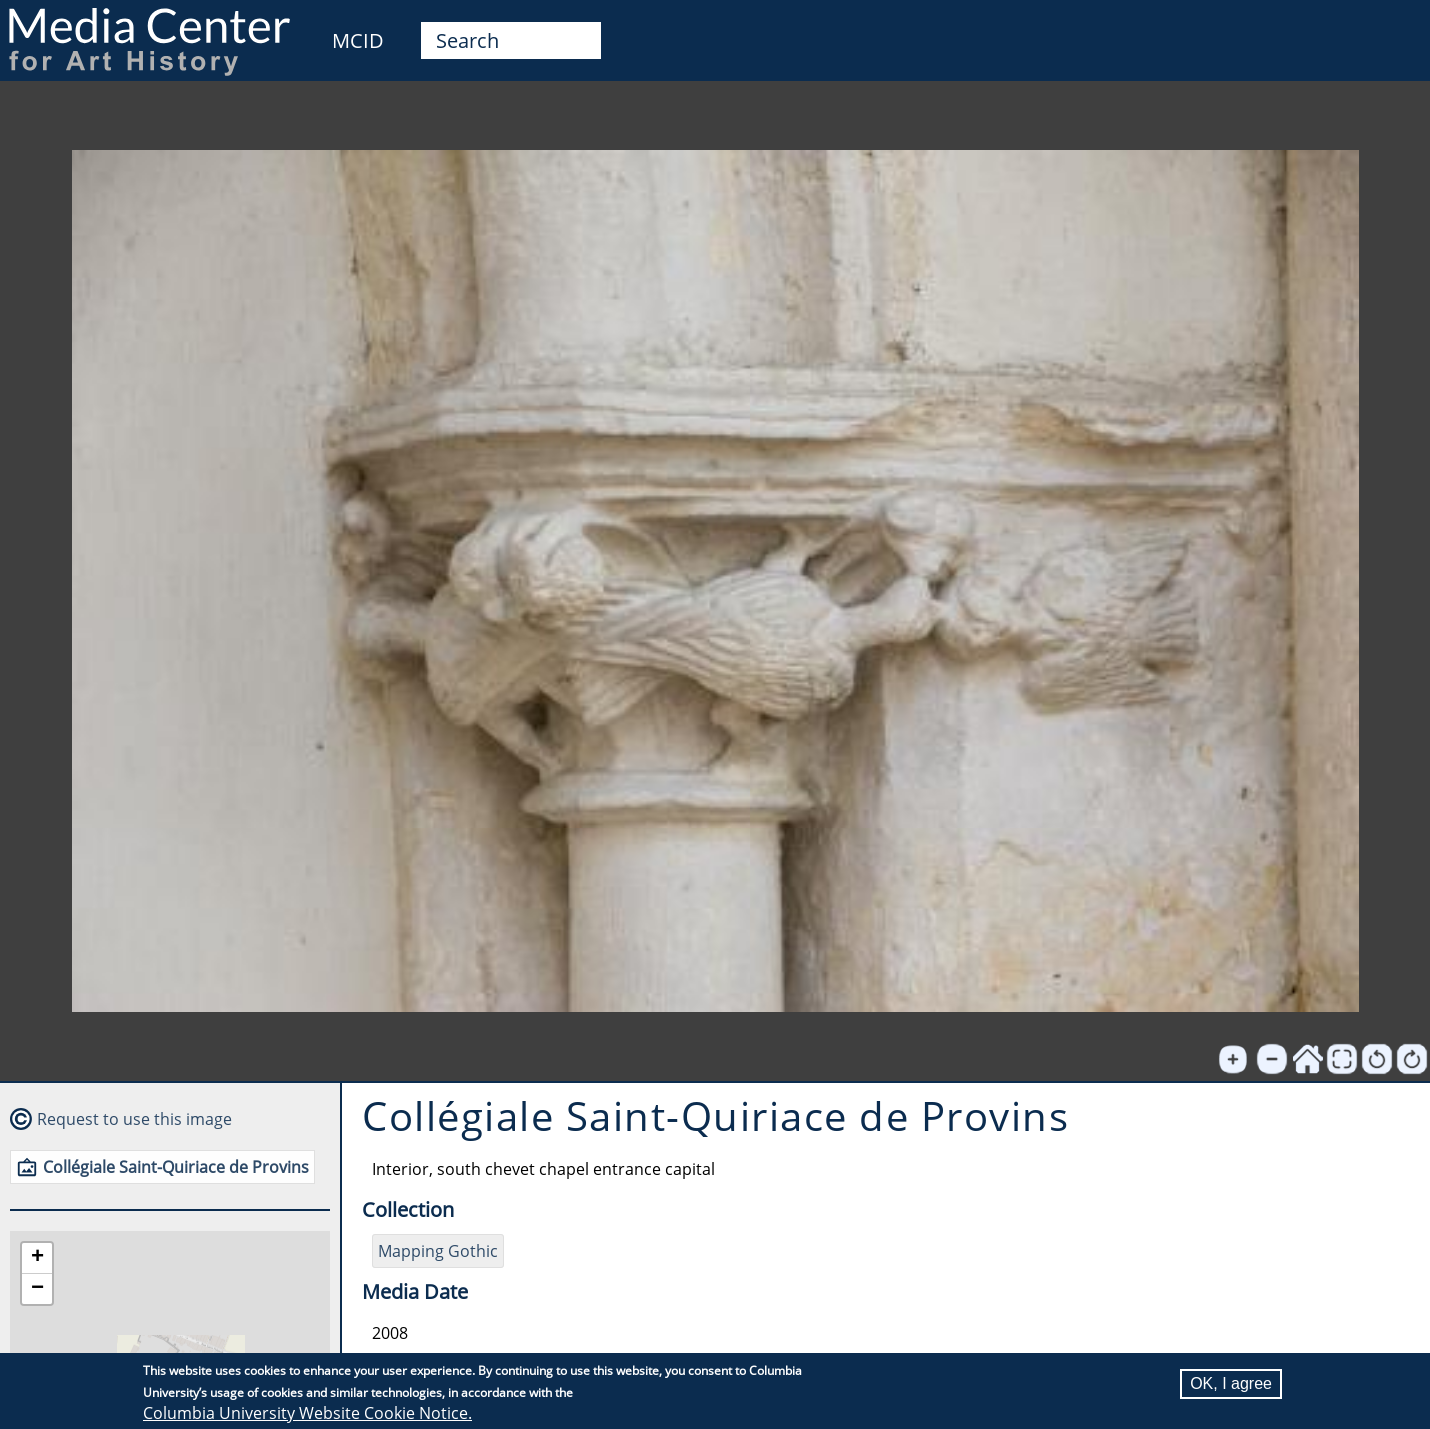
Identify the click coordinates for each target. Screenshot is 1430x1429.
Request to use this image (134, 1119)
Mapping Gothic (438, 1251)
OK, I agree (1231, 1383)
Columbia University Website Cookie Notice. (307, 1413)
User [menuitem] (1392, 28)
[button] (37, 1258)
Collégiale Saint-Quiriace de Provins (176, 1167)
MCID (358, 40)
